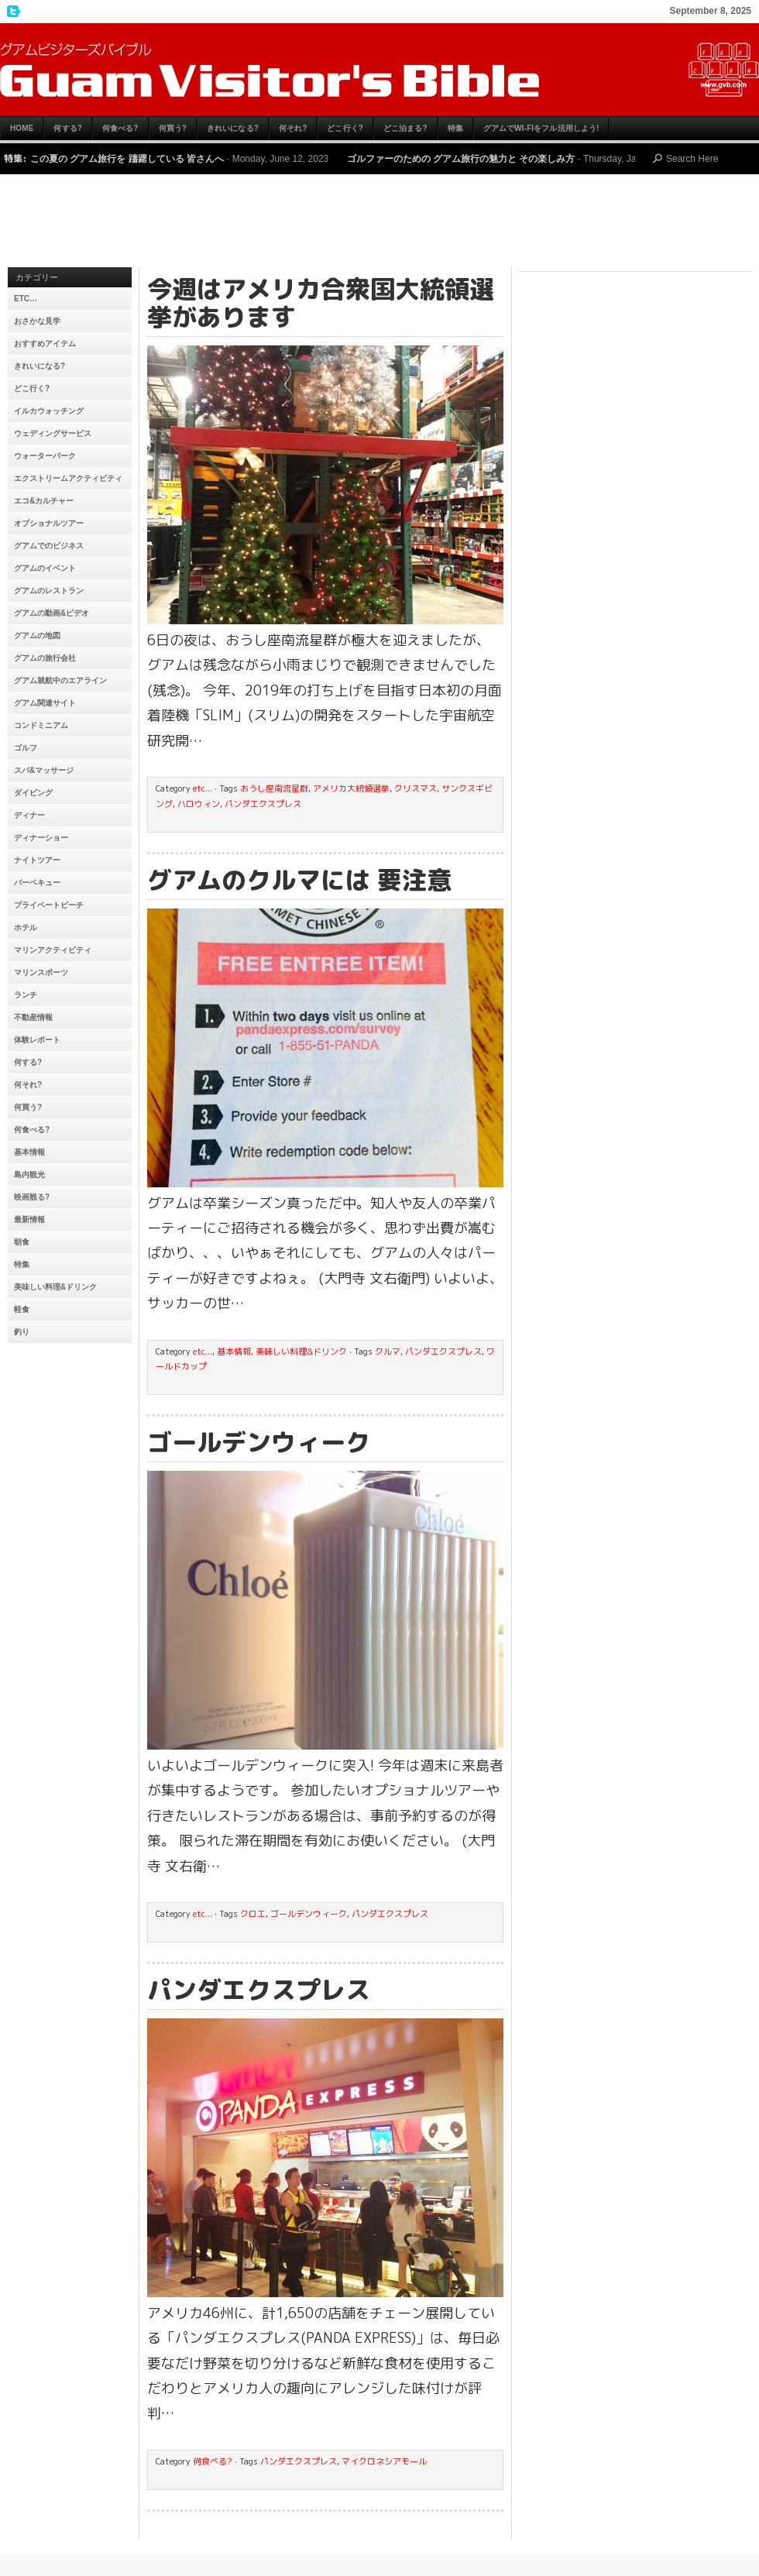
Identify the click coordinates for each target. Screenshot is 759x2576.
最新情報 (29, 1219)
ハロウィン (198, 804)
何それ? (293, 128)
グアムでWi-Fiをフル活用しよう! (541, 128)
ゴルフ (25, 748)
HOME (21, 128)
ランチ (25, 995)
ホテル (25, 927)
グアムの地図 (37, 635)
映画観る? (32, 1197)
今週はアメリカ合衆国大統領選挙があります (320, 303)
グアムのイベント (45, 568)
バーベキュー (37, 882)
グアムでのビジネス (49, 545)
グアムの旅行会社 (45, 658)
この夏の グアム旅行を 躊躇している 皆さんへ (127, 158)
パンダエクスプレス (263, 804)
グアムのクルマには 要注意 (299, 880)
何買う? (173, 128)
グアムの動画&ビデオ (51, 613)
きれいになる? (233, 128)
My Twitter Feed (11, 11)
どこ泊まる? (405, 128)
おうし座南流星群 (274, 788)
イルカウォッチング (49, 411)
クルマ (387, 1351)
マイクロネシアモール (384, 2461)
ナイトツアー (37, 860)
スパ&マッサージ (44, 770)
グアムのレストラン (49, 590)
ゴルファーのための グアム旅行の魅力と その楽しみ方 (461, 158)
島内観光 (29, 1174)
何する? (67, 128)
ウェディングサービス (52, 433)
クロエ (253, 1914)
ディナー (29, 815)
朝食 (21, 1242)
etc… (25, 298)
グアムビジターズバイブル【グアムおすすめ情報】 (379, 69)
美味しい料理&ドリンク (55, 1287)
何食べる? (120, 128)
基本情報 (29, 1152)
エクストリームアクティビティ (68, 478)
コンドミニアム (41, 725)
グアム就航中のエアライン (60, 680)
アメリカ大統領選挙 (351, 788)
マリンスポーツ (41, 972)
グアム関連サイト (45, 703)
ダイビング (33, 792)
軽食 (21, 1309)
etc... (202, 788)
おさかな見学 (37, 321)
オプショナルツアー (49, 523)
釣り (21, 1331)
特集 (455, 128)
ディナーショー (41, 837)
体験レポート (37, 1040)
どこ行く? (345, 128)
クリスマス (415, 788)
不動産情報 (33, 1017)
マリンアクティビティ (52, 950)
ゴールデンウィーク (258, 1442)
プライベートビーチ (49, 905)
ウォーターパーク (45, 456)
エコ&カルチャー (44, 500)
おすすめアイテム (45, 343)
